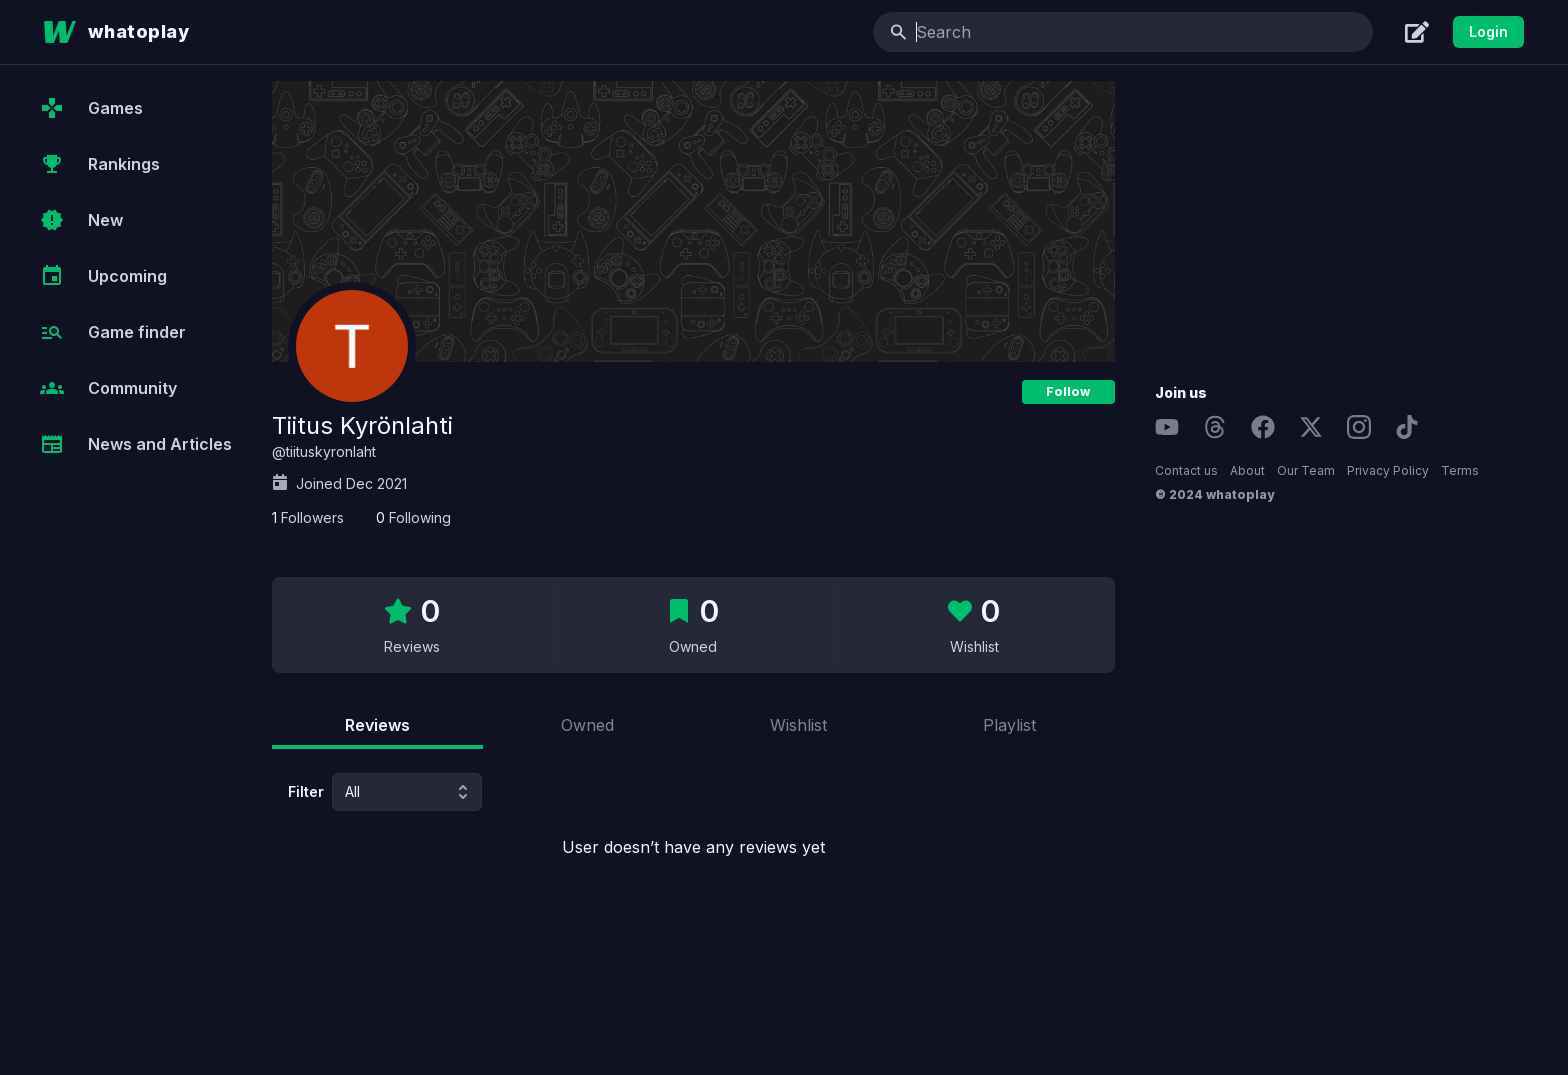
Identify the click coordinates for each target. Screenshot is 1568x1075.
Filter (306, 791)
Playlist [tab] (1009, 725)
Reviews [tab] (377, 725)
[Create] (1417, 32)
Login (1488, 31)
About (1247, 470)
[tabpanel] (693, 816)
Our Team (1306, 470)
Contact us (1186, 470)
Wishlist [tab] (798, 725)
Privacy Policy (1388, 470)
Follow (1068, 391)
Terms (1460, 470)
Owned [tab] (587, 725)
